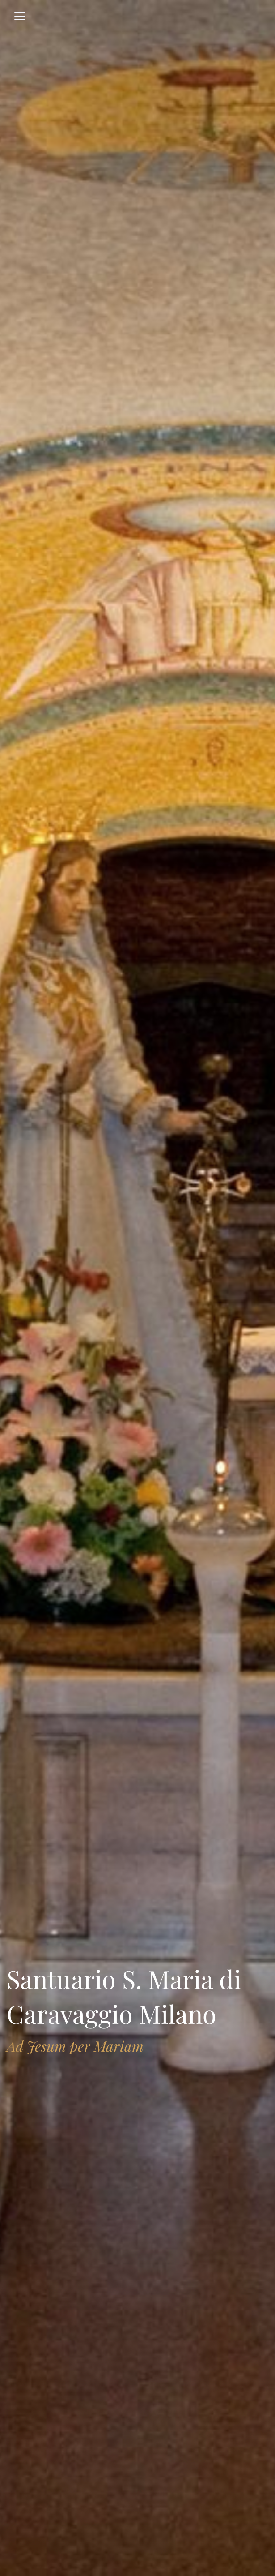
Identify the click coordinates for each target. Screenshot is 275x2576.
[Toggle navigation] (19, 16)
